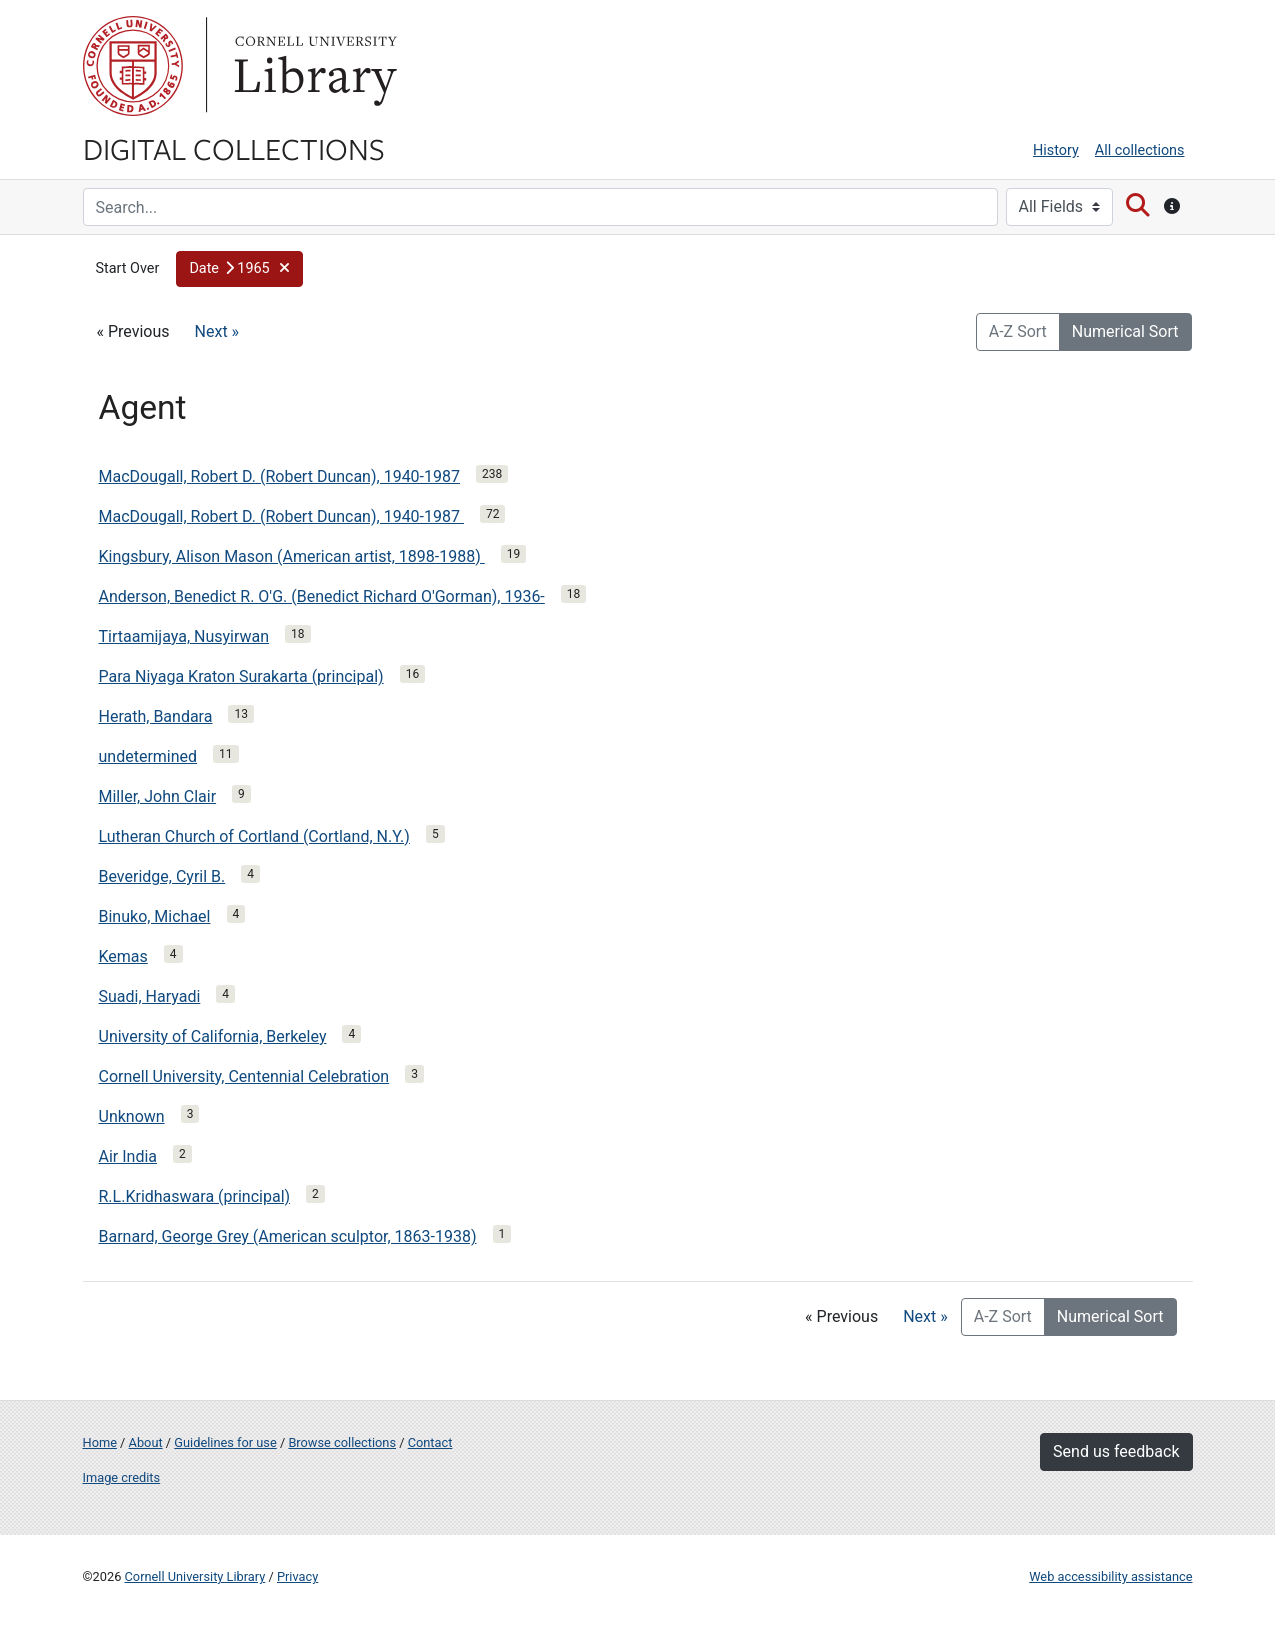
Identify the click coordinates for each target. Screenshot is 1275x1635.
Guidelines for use (225, 1442)
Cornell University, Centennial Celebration (244, 1076)
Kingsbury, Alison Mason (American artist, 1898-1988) (292, 556)
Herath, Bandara (156, 716)
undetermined (148, 756)
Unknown (132, 1116)
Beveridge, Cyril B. (162, 876)
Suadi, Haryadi (150, 996)
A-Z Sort (1018, 331)
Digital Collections (234, 148)
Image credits (122, 1477)
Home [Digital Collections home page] (100, 1442)
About (146, 1442)
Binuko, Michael (155, 916)
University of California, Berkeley (213, 1036)
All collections (1140, 150)
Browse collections (342, 1442)
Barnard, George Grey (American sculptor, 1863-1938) (288, 1236)
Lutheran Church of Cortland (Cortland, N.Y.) (254, 836)
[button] (239, 269)
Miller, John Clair (158, 796)
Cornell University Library (195, 1576)
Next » (217, 331)
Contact (430, 1442)
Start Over (128, 268)
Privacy (297, 1576)
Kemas (123, 956)
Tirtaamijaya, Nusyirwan (184, 636)
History (1056, 150)
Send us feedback (1116, 1451)
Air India (128, 1156)
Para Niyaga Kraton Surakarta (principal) (241, 676)
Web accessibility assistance (1110, 1576)
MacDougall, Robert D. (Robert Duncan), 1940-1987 (280, 476)
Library (313, 66)
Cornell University (133, 66)
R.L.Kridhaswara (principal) (195, 1196)
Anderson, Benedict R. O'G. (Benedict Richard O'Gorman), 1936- (322, 596)
